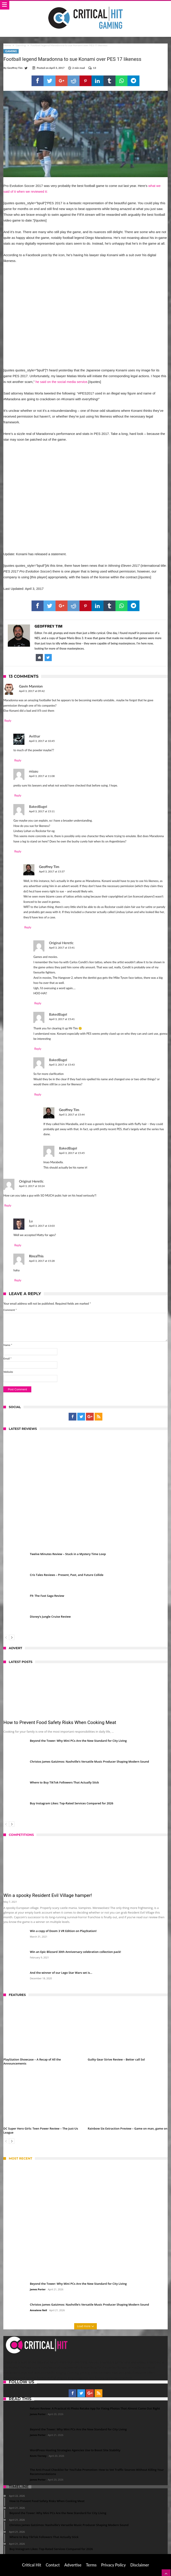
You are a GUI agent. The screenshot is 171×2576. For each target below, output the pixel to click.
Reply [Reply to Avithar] (17, 760)
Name (7, 1345)
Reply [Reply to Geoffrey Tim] (27, 927)
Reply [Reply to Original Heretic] (37, 1003)
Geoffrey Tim (14, 67)
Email (7, 1358)
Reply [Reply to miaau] (17, 795)
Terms (91, 2564)
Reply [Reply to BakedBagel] (17, 851)
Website (8, 1371)
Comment (10, 1310)
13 (94, 67)
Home (7, 45)
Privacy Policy (113, 2564)
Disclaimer (139, 2564)
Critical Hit (31, 2564)
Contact (53, 2564)
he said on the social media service (61, 382)
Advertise (72, 2564)
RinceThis (36, 1256)
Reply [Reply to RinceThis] (17, 1280)
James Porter (38, 2289)
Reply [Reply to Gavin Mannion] (7, 720)
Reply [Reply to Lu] (17, 1245)
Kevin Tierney (38, 2455)
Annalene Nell (38, 2310)
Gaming (21, 45)
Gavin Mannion (31, 686)
